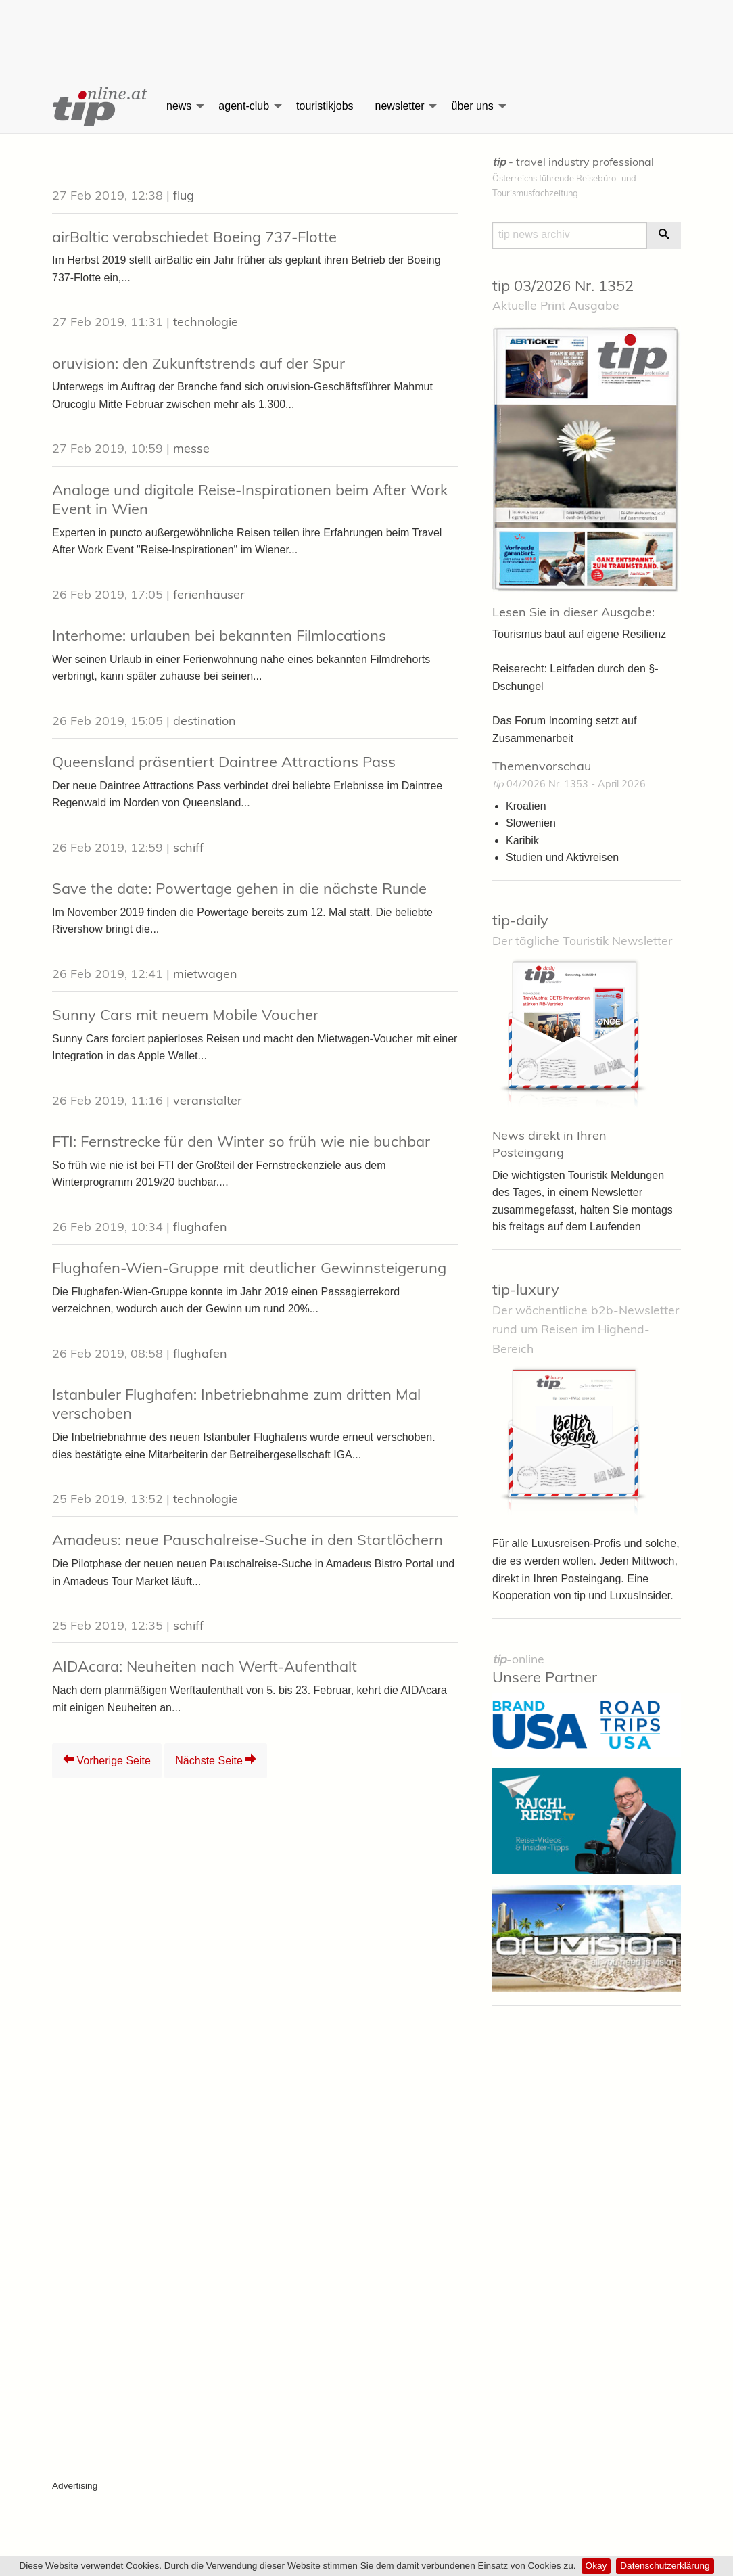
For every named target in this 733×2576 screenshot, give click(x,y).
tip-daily (520, 920)
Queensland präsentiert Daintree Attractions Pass (224, 761)
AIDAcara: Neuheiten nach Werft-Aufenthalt (204, 1666)
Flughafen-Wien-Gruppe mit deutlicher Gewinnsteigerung (249, 1267)
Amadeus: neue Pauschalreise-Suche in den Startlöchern (247, 1539)
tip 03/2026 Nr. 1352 (563, 285)
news (178, 106)
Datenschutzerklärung (664, 2565)
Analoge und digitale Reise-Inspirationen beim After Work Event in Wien (250, 499)
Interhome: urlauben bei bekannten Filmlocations (219, 635)
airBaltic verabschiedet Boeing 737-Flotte (194, 236)
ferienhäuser (209, 594)
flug (183, 195)
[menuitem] (99, 106)
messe (191, 448)
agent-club (243, 106)
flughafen (200, 1227)
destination (204, 721)
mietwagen (205, 974)
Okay (596, 2565)
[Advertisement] (366, 30)
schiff (188, 847)
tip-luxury (525, 1289)
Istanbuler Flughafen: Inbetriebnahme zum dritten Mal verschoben (236, 1404)
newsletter (400, 106)
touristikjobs (324, 106)
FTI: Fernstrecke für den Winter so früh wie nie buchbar (241, 1141)
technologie (205, 321)
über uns (472, 106)
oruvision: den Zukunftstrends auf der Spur (198, 363)
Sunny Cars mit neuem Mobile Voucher (185, 1014)
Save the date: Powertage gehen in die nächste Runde (239, 888)
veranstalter (207, 1100)
